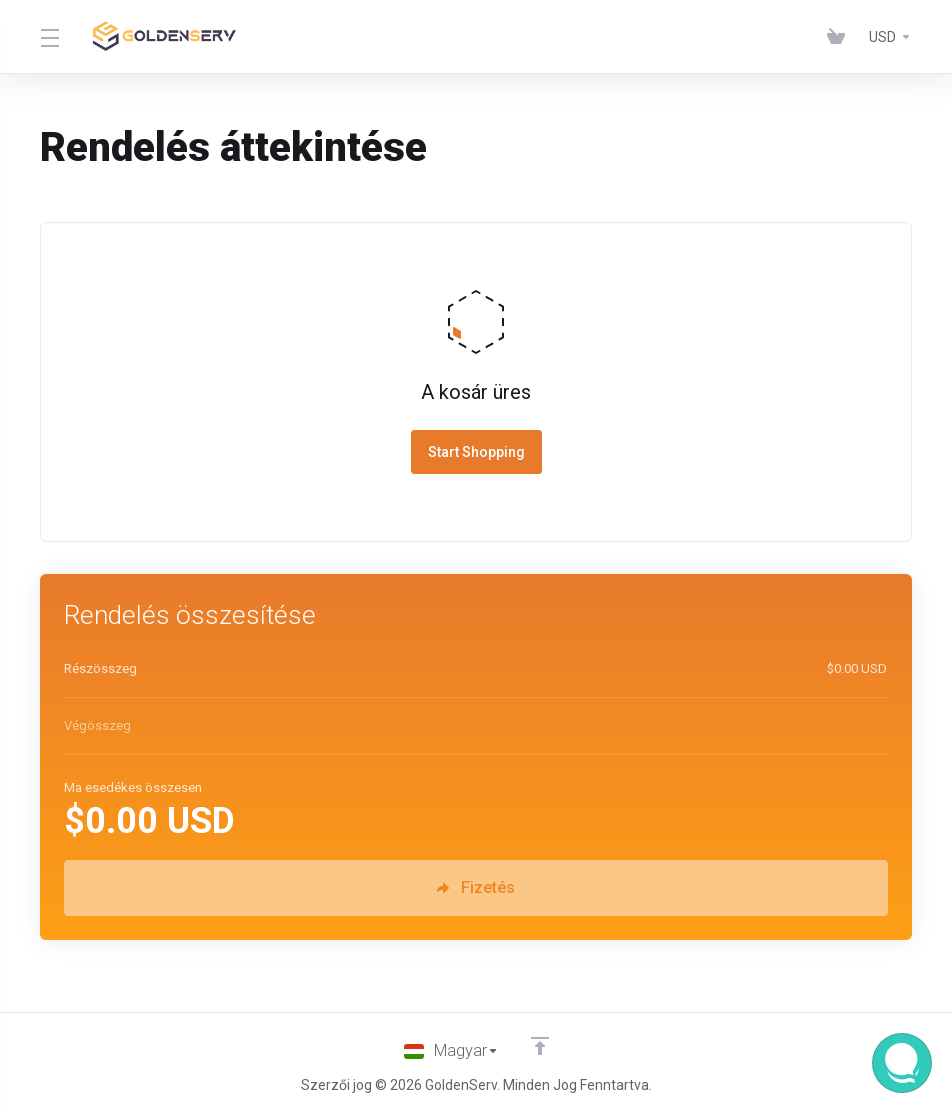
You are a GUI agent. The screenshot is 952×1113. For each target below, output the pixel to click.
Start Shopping (476, 452)
